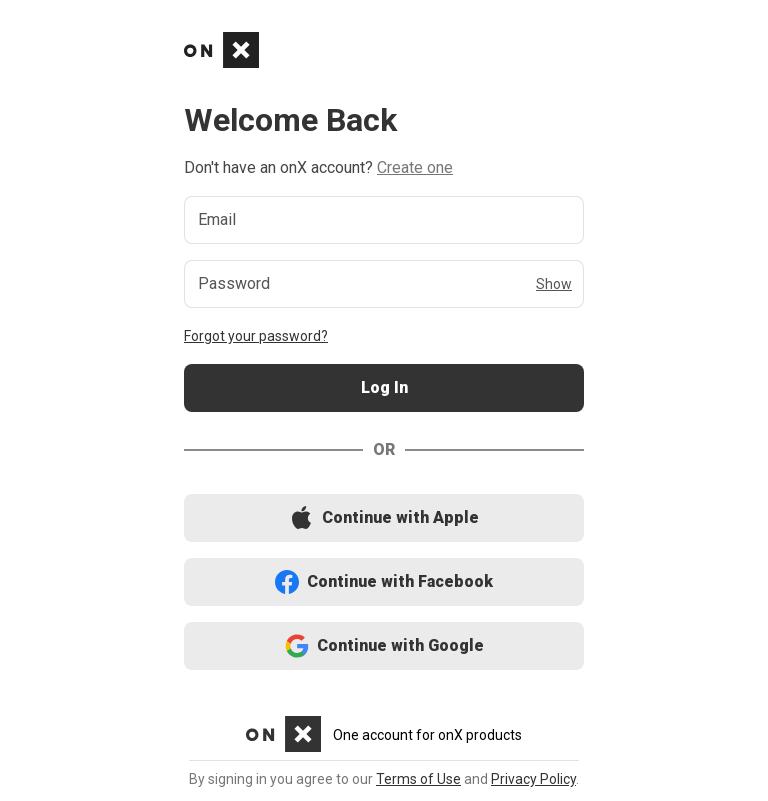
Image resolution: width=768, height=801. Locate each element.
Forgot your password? (256, 336)
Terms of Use (418, 779)
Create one (415, 167)
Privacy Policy (533, 779)
